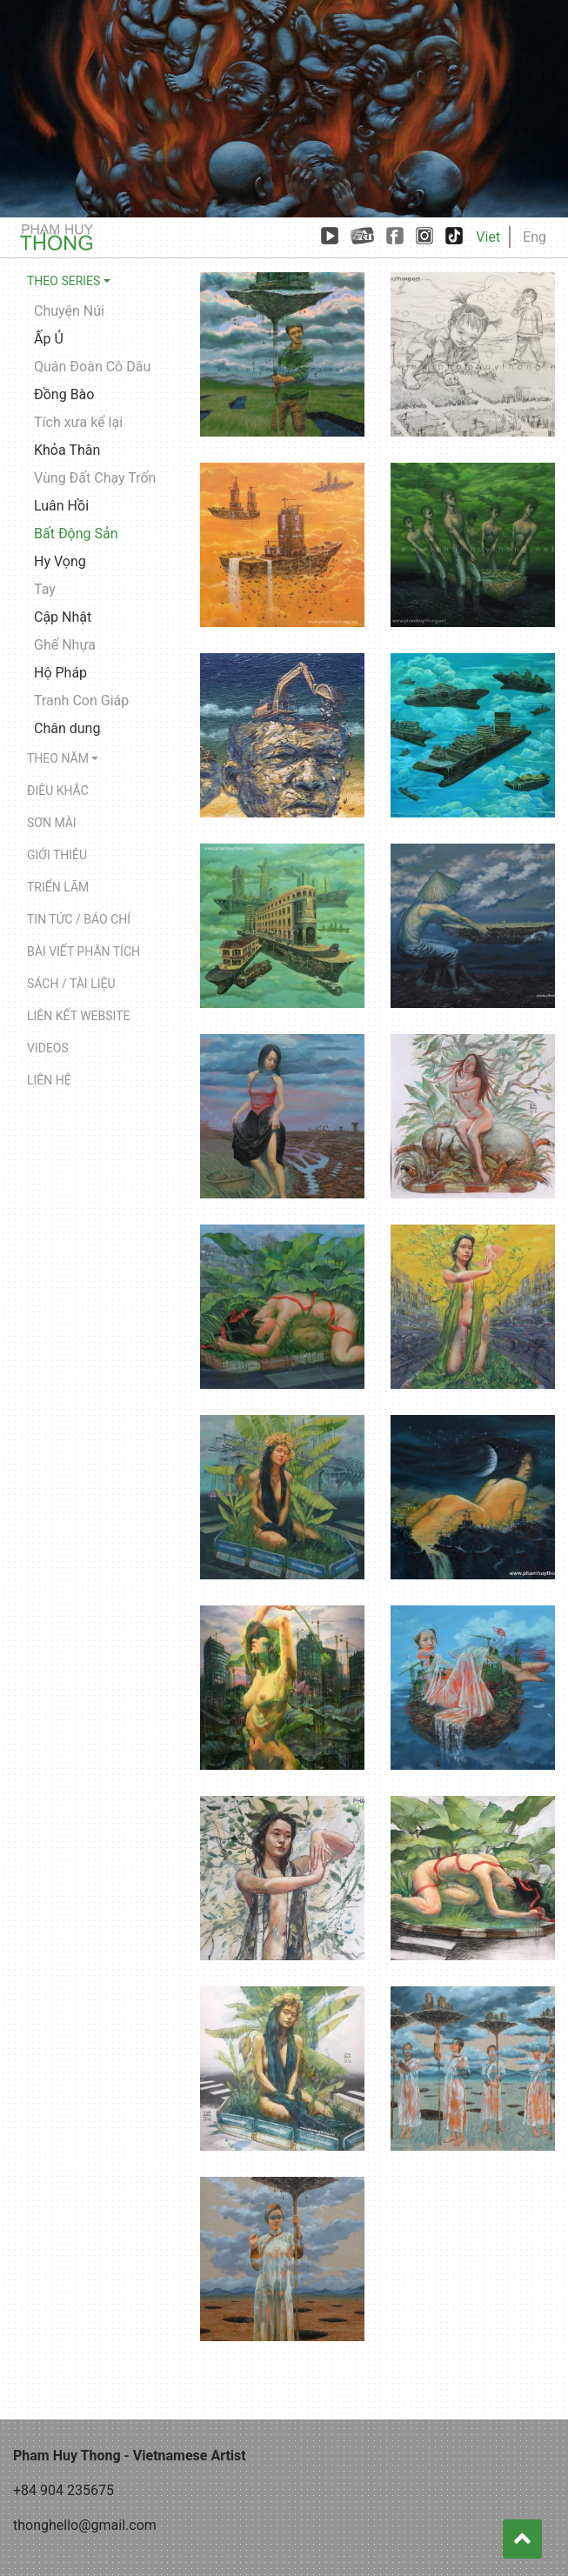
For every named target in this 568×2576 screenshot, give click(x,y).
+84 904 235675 (63, 2490)
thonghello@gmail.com (85, 2525)
